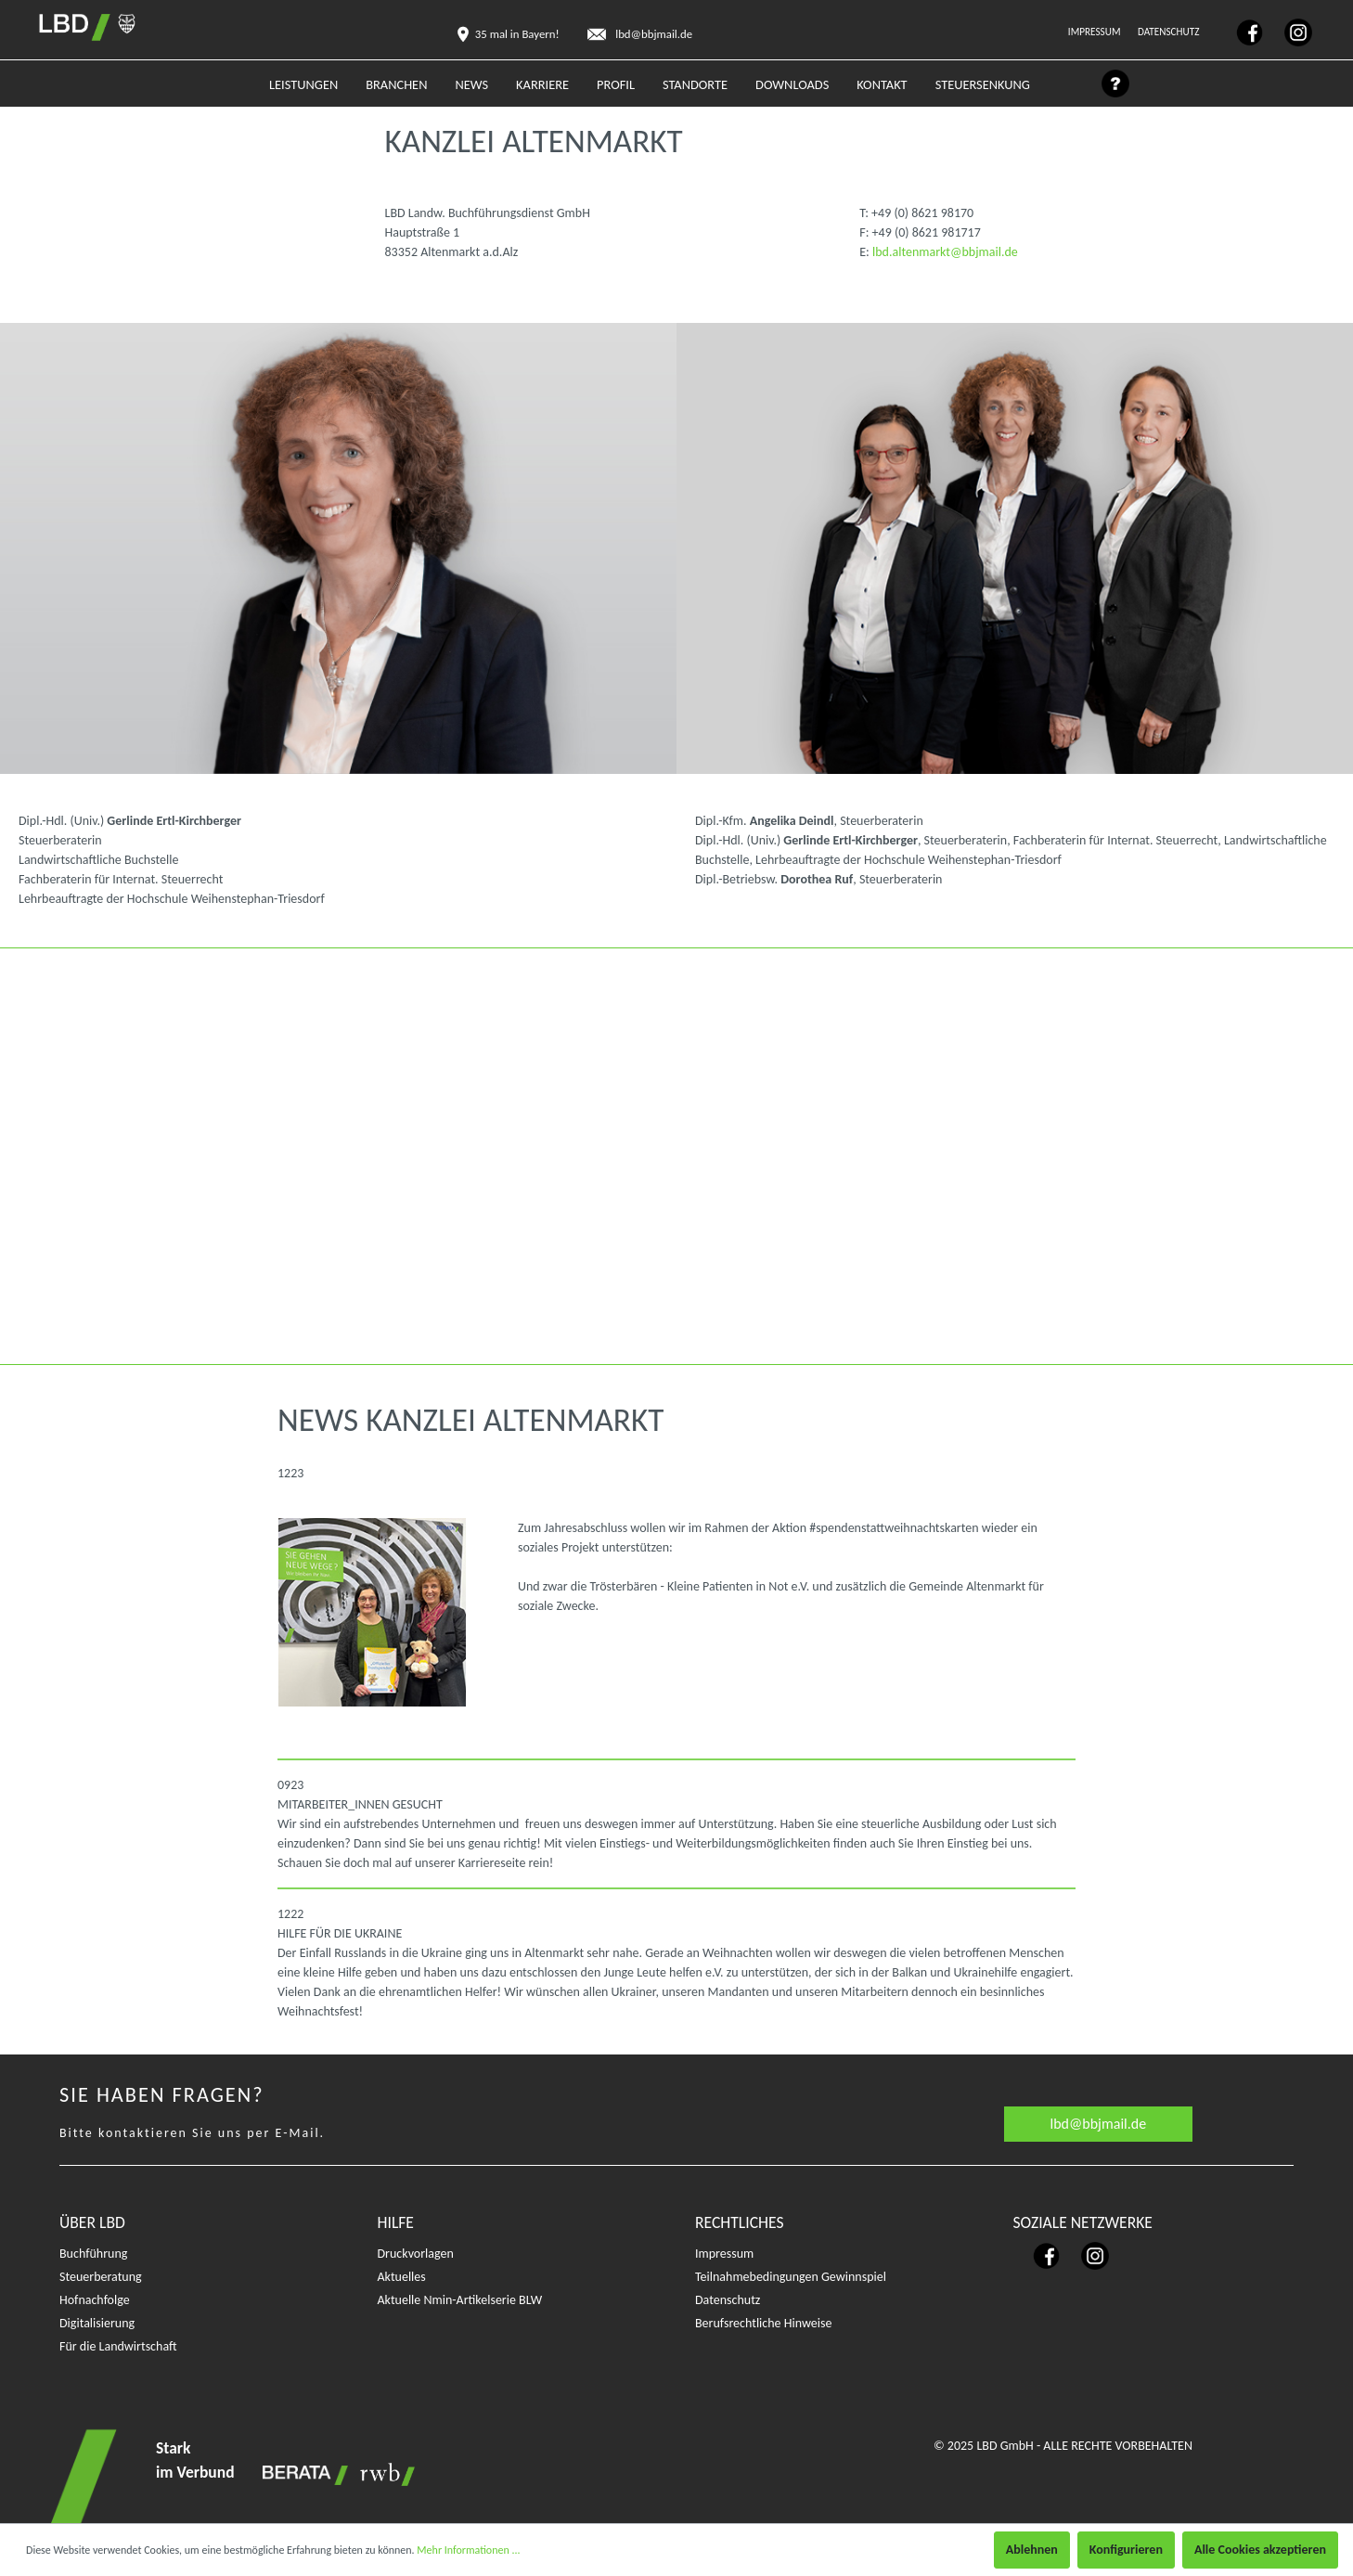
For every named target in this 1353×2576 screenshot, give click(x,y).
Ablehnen (1032, 2549)
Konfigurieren (1126, 2549)
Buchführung (93, 2253)
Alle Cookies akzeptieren (1260, 2549)
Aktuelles (402, 2277)
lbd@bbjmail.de (1098, 2123)
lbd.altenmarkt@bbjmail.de (945, 252)
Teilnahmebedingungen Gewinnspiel (790, 2277)
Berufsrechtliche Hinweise (763, 2323)
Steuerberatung (100, 2277)
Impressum (1095, 31)
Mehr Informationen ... (468, 2550)
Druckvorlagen (416, 2253)
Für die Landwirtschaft (118, 2346)
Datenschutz (1170, 31)
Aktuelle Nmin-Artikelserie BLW (460, 2300)
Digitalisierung (97, 2323)
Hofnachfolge (94, 2300)
